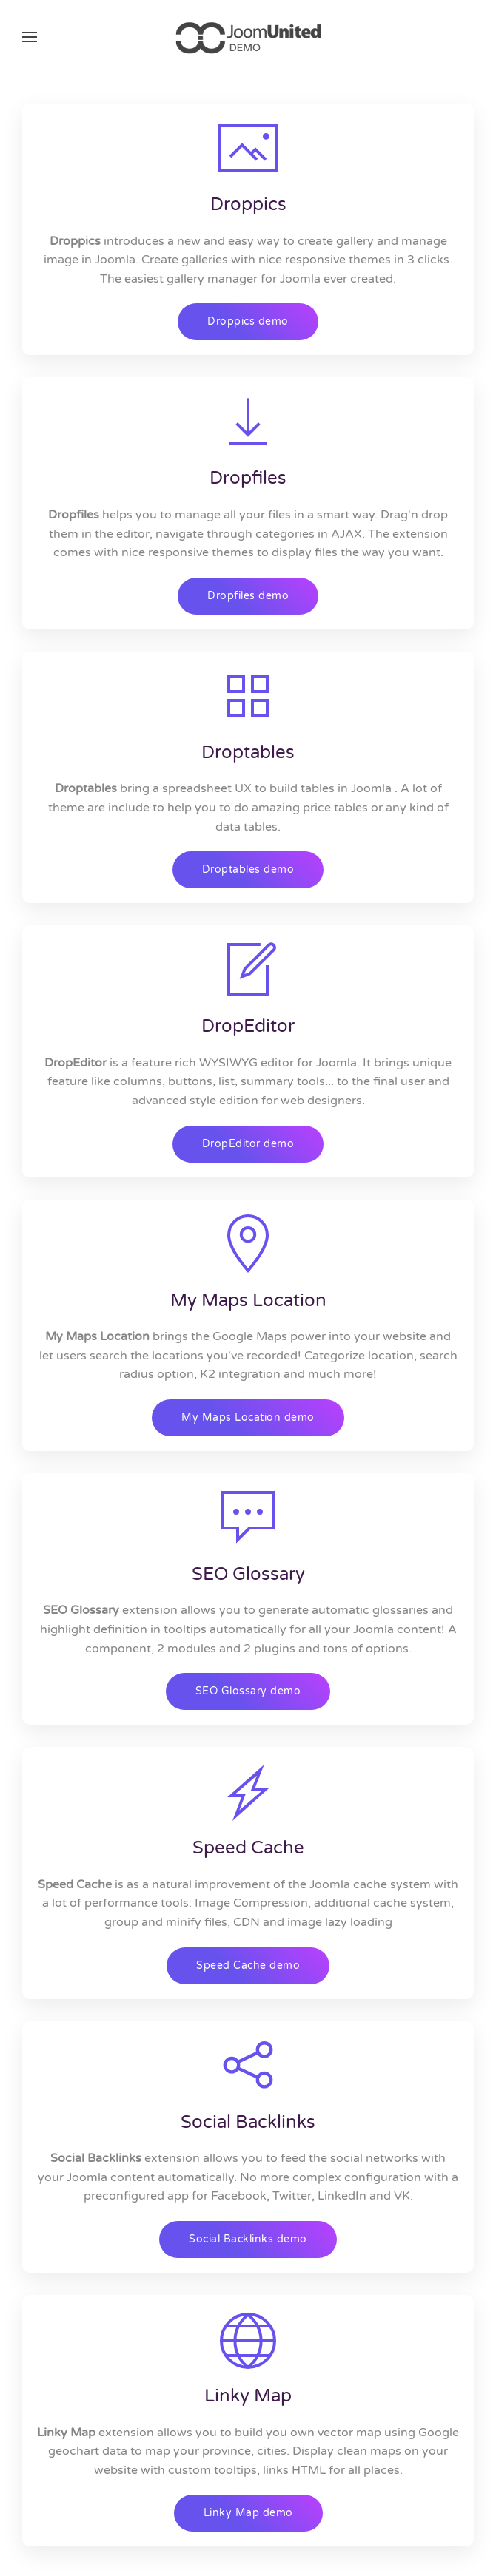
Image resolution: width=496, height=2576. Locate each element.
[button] (29, 37)
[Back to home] (248, 37)
